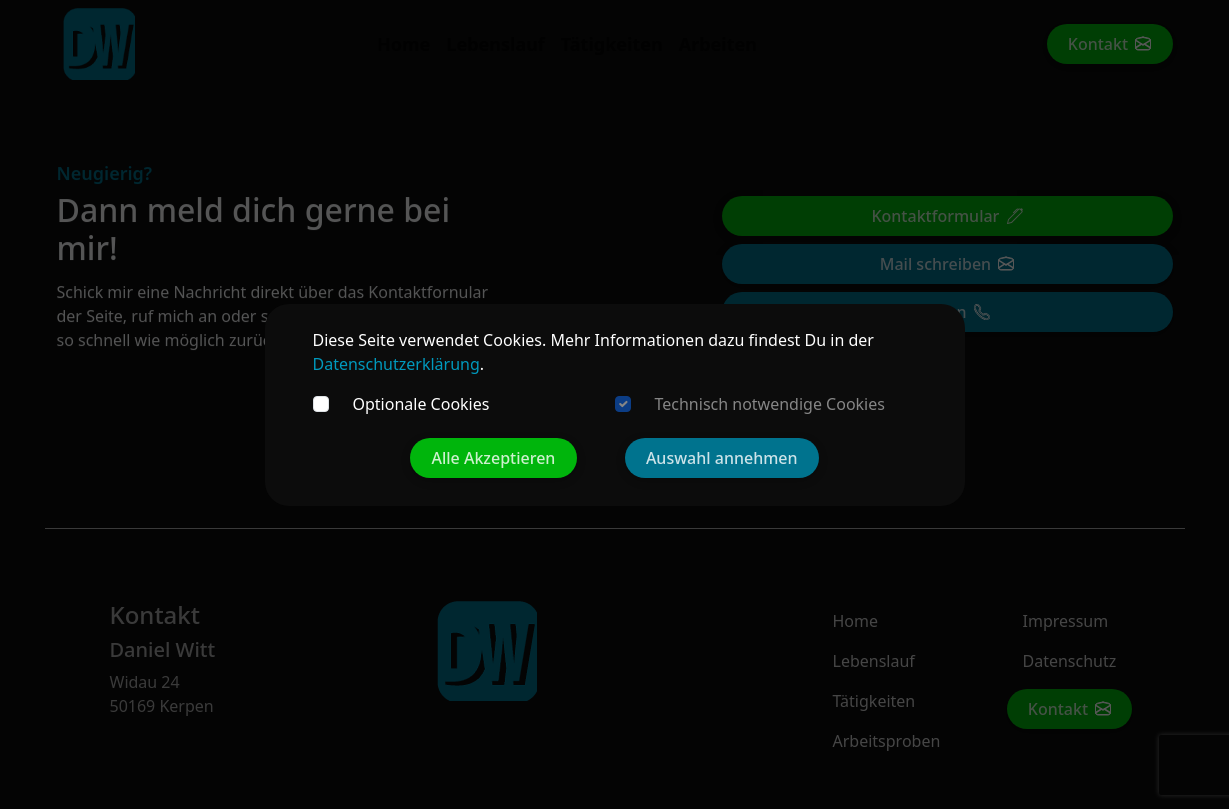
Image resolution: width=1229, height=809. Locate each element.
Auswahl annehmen (722, 458)
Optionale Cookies (421, 404)
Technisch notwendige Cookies (770, 404)
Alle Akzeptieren (493, 458)
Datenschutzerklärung (396, 364)
